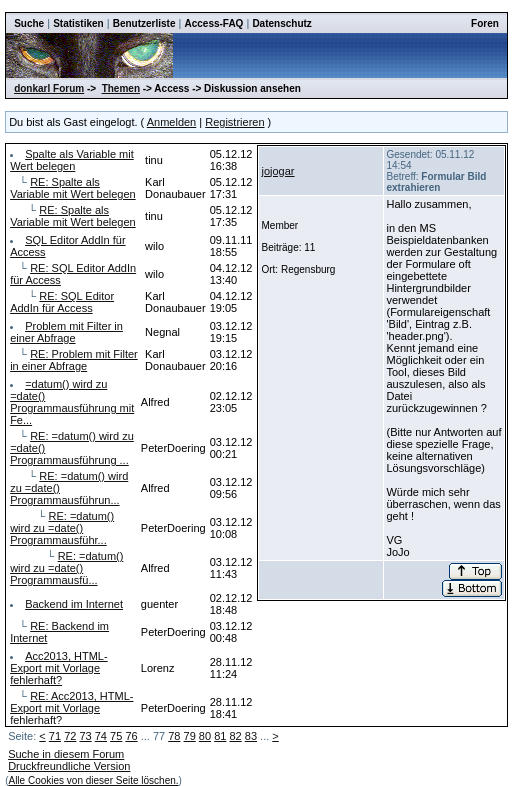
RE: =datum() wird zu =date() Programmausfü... (66, 568)
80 (205, 736)
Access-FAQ (213, 23)
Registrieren (234, 122)
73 (85, 736)
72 (70, 736)
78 (174, 736)
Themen (121, 88)
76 (131, 736)
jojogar (277, 171)
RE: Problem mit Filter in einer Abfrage (74, 360)
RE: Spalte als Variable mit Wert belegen (73, 188)
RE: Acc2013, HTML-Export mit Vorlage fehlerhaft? (71, 708)
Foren (485, 23)
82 (235, 736)
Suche (29, 23)
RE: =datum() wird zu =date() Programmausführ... (62, 528)
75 (116, 736)
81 (220, 736)
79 (190, 736)
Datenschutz (281, 23)
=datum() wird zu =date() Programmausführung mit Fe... (72, 402)
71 (55, 736)
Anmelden (172, 122)
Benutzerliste (144, 23)
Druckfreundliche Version (69, 766)
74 (101, 736)
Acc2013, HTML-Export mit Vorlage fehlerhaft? (59, 668)
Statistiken (78, 23)
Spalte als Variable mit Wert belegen (72, 160)
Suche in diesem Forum (66, 754)
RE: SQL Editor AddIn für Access (62, 302)
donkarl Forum (49, 88)
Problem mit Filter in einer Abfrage (66, 332)
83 (251, 736)
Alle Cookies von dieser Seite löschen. (93, 780)
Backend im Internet (74, 604)
